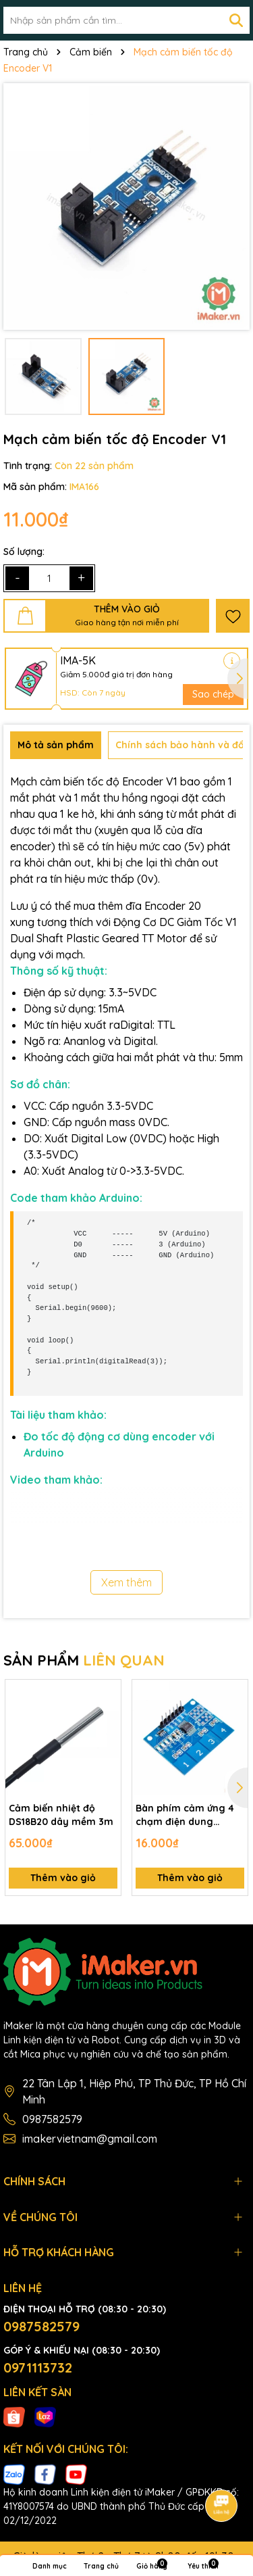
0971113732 (37, 2367)
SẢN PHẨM (84, 1660)
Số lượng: (24, 551)
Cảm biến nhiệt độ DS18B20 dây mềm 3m (61, 1815)
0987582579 (52, 2119)
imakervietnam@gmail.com (89, 2138)
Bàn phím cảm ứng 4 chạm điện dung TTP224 (185, 1815)
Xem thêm (126, 1582)
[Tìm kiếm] (236, 20)
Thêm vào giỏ (63, 1878)
